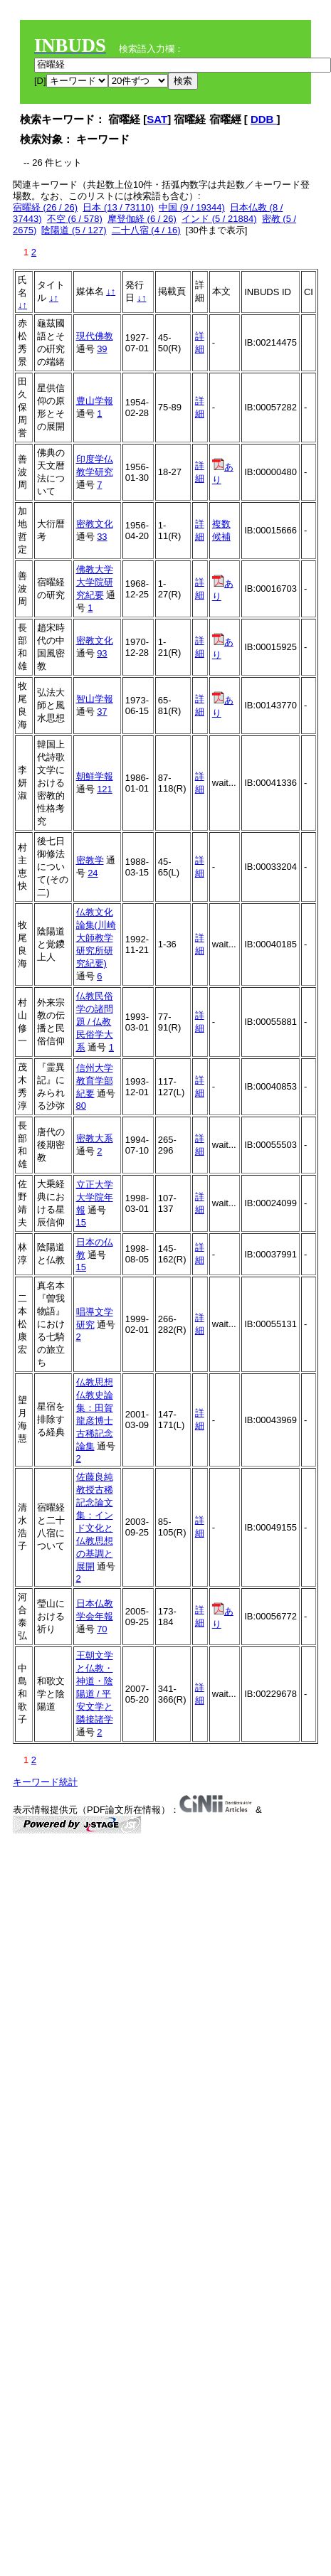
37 (102, 711)
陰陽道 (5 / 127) (73, 230)
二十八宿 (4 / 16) (146, 230)
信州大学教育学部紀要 (94, 1081)
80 (81, 1105)
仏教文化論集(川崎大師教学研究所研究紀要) (96, 938)
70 (102, 1629)
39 (102, 349)
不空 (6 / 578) (75, 218)
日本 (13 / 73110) (118, 207)
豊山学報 (94, 400)
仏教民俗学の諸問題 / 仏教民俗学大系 (94, 1022)
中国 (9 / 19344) (192, 207)
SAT (157, 119)
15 (81, 1222)
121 (104, 789)
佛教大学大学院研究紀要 (94, 582)
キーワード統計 (45, 1782)
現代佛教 (94, 336)
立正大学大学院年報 (94, 1197)
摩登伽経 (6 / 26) (142, 218)
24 (93, 873)
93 (102, 653)
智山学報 (94, 698)
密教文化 (94, 523)
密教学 (90, 860)
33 (102, 536)
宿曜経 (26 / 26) (45, 207)
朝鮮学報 (94, 776)
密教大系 (94, 1138)
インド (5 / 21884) (219, 218)
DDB (264, 119)
